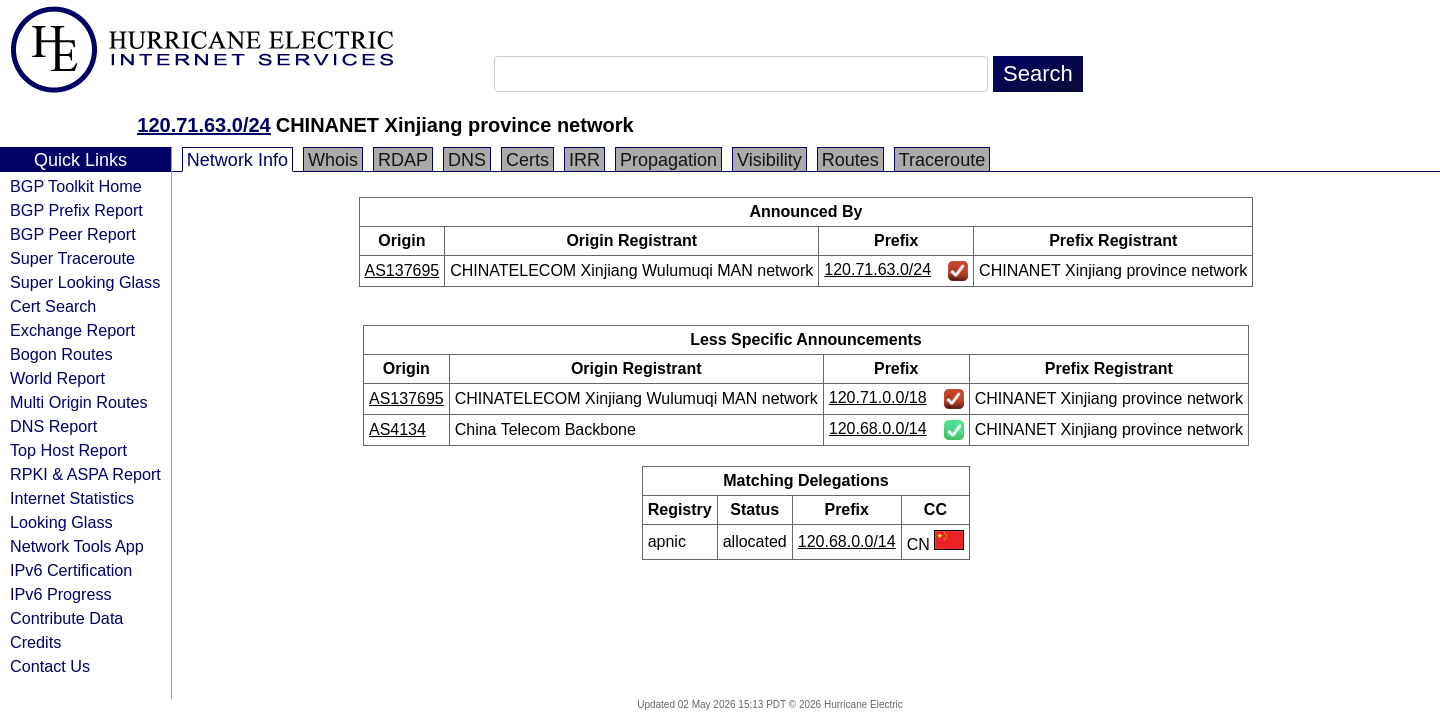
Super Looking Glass (85, 282)
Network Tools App (77, 546)
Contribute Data (66, 618)
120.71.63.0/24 (203, 125)
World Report (57, 378)
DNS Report (53, 426)
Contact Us (50, 666)
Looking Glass (61, 522)
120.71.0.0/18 (878, 397)
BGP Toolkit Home (76, 186)
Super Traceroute (72, 258)
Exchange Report (72, 330)
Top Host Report (68, 450)
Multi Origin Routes (79, 402)
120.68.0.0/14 (878, 428)
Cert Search (53, 306)
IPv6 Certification (71, 570)
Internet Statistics (72, 498)
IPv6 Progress (61, 594)
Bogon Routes (61, 354)
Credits (35, 642)
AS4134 (397, 429)
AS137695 (402, 270)
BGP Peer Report (73, 234)
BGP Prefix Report (76, 210)
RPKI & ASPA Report (85, 474)
